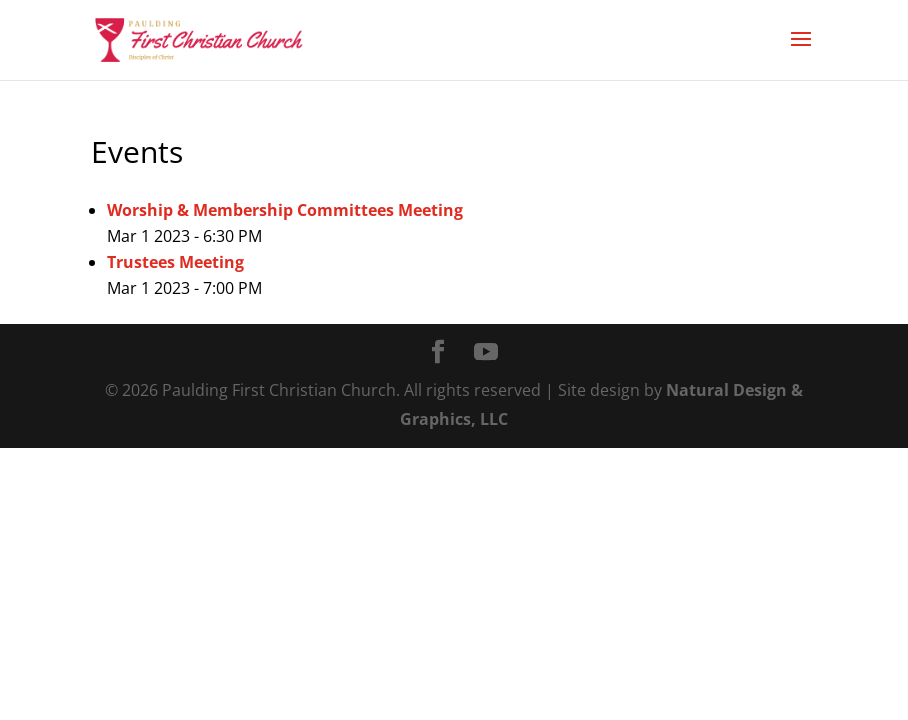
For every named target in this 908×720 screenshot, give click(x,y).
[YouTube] (486, 353)
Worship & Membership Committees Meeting (285, 210)
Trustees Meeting (175, 262)
